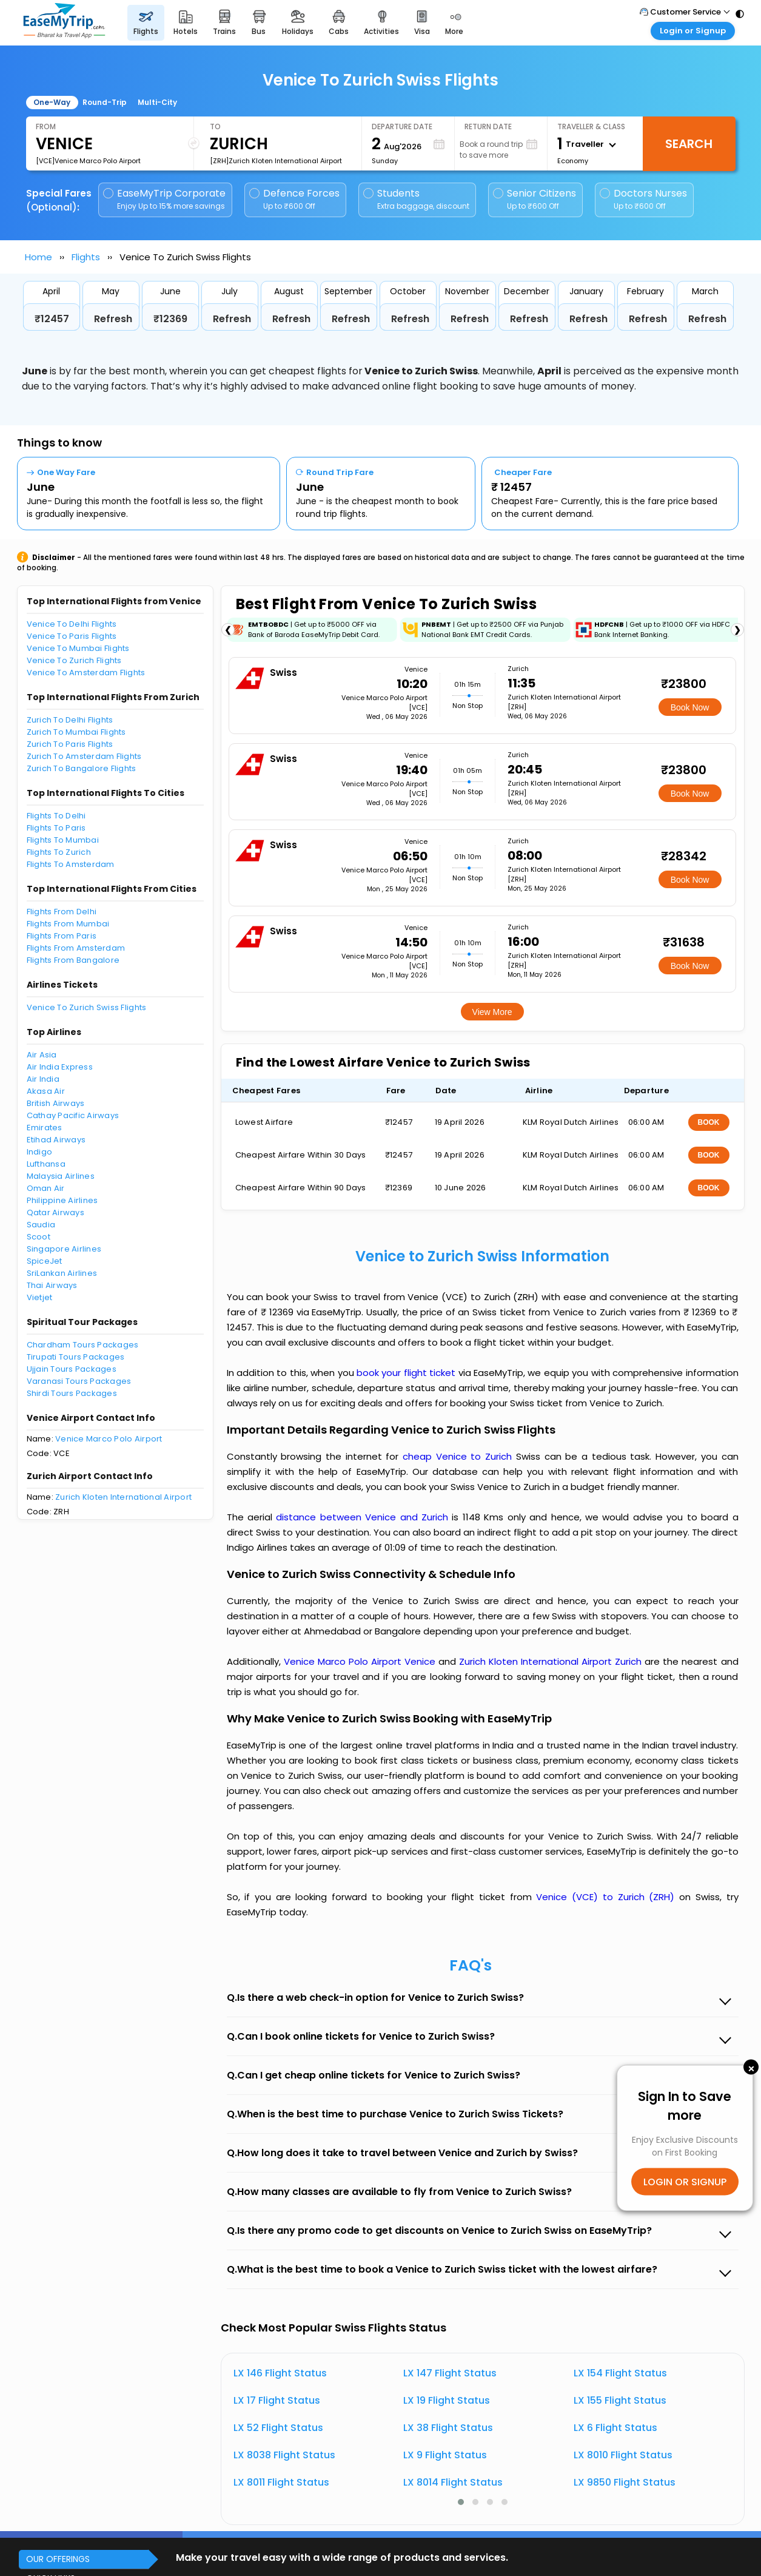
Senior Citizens (534, 199)
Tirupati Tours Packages (76, 1357)
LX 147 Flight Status (450, 2373)
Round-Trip (104, 102)
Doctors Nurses (643, 199)
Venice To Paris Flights (72, 636)
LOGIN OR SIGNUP (684, 2182)
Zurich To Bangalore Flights (81, 768)
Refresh (113, 319)
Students (417, 199)
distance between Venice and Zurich (364, 1517)
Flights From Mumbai (68, 923)
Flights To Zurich (59, 852)
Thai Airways (52, 1285)
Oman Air (46, 1188)
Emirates (44, 1127)
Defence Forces (294, 199)
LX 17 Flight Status (276, 2400)
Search (688, 143)
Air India (43, 1079)
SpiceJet (44, 1261)
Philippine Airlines (62, 1200)
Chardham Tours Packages (83, 1344)
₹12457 (52, 319)
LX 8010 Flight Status (623, 2455)
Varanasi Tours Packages (79, 1381)
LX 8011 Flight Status (281, 2482)
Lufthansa (46, 1164)
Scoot (38, 1236)
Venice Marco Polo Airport (109, 1439)
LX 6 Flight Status (615, 2428)
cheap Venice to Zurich (457, 1456)
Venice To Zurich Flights (74, 660)
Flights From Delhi (62, 911)
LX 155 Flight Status (620, 2400)
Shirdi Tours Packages (72, 1393)
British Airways (56, 1103)
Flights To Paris (56, 828)
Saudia (41, 1224)
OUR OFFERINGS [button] (58, 2559)
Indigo (40, 1152)
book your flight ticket (407, 1372)
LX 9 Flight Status (445, 2455)
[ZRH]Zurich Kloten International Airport (276, 161)
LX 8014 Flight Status (453, 2482)
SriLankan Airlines (62, 1273)
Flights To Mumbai (63, 840)
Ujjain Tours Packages (71, 1369)
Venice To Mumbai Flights (78, 648)
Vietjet (40, 1297)
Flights (86, 257)
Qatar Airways (55, 1212)
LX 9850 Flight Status (625, 2482)
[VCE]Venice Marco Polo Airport (88, 161)
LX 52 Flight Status (278, 2428)
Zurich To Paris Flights (70, 744)
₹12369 (170, 319)
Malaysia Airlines (61, 1176)
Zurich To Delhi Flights (70, 720)
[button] (461, 2502)
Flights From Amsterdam (76, 948)
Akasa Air (46, 1091)
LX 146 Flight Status (280, 2373)
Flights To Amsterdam (71, 864)
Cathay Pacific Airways (73, 1115)
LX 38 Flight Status (448, 2428)
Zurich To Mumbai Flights (76, 732)
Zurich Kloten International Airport (123, 1497)
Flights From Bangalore (73, 960)
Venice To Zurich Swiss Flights (87, 1007)
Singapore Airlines (64, 1249)
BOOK (709, 1122)
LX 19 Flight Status (446, 2400)
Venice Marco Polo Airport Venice (361, 1661)
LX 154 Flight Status (620, 2373)
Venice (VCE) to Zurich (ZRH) (607, 1896)
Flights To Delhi (56, 815)
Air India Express (60, 1067)
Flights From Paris (62, 936)
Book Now (690, 707)
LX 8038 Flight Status (284, 2455)
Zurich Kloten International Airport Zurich (552, 1661)
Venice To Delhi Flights (72, 624)
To (215, 126)
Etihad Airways (56, 1139)
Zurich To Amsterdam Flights (84, 756)
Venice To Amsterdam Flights (86, 672)
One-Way (51, 102)
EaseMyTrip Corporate (165, 199)
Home (38, 257)
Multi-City (157, 102)
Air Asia (42, 1054)
